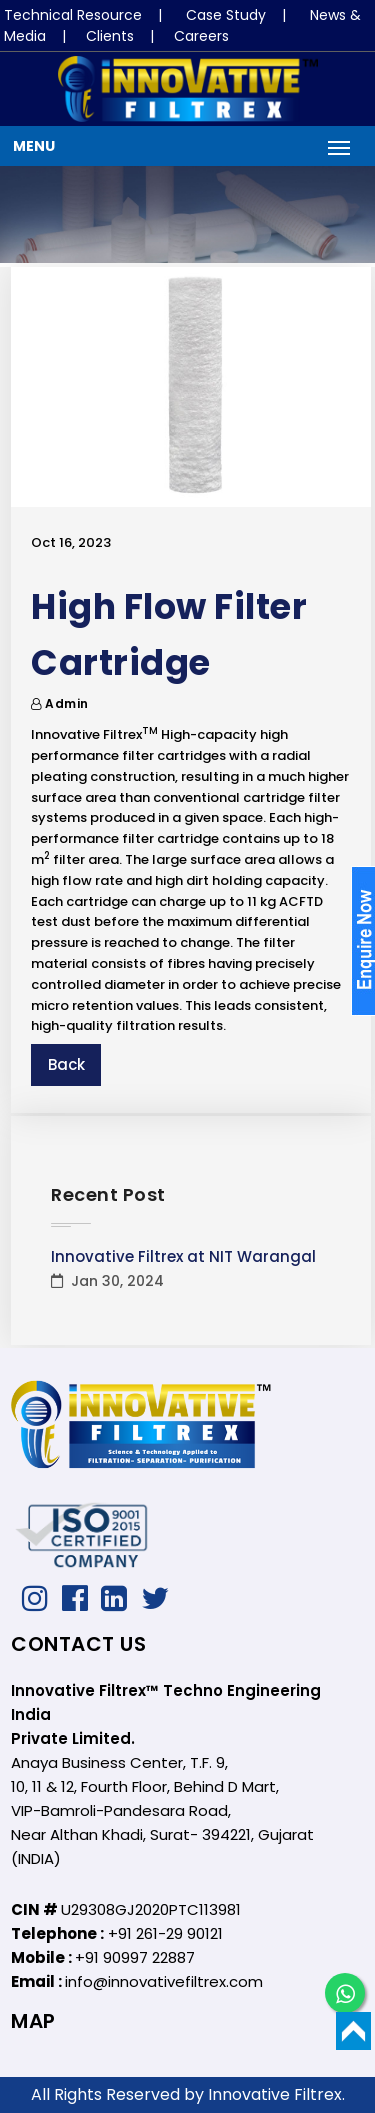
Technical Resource (73, 15)
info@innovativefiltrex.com (164, 1981)
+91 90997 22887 (135, 1957)
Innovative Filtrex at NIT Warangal (183, 1256)
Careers (201, 36)
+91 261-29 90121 (165, 1933)
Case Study (226, 15)
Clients (110, 36)
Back (66, 1064)
